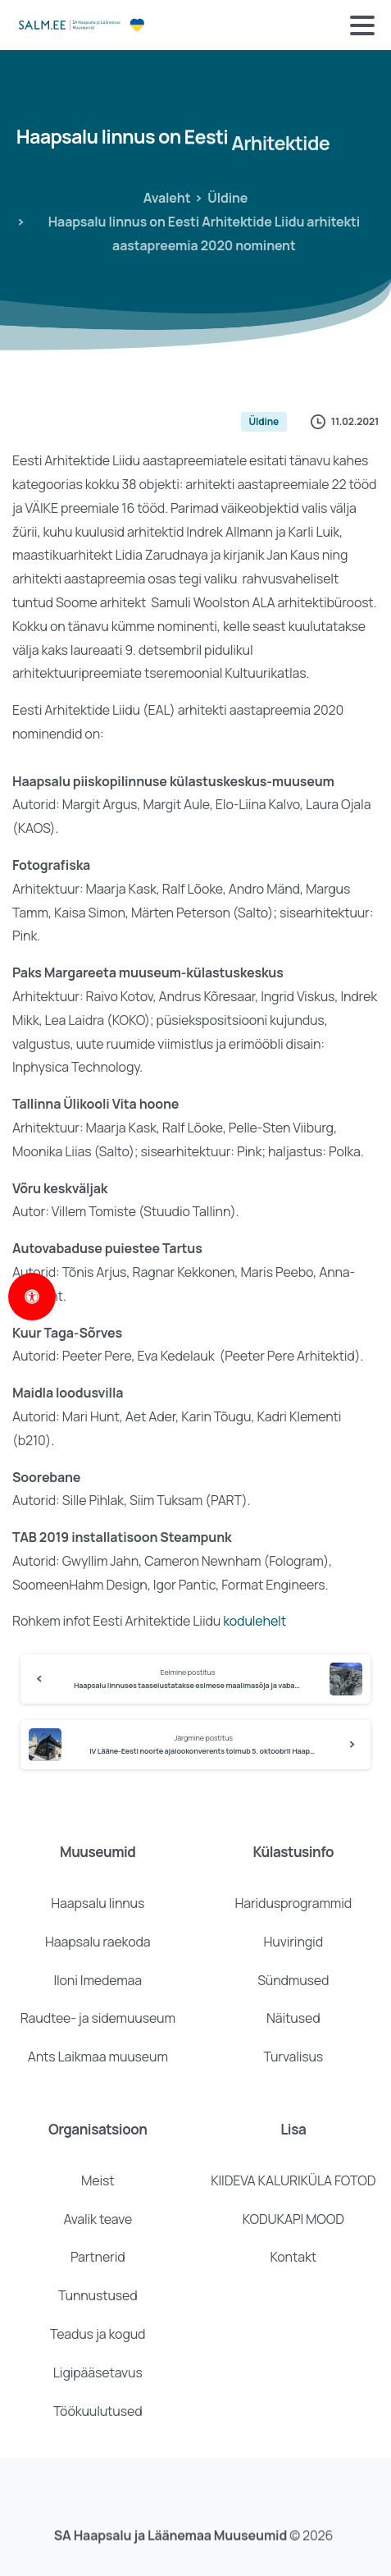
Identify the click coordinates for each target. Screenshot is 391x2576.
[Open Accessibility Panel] (32, 1296)
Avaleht (163, 198)
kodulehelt (254, 1621)
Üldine (222, 198)
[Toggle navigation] (362, 25)
